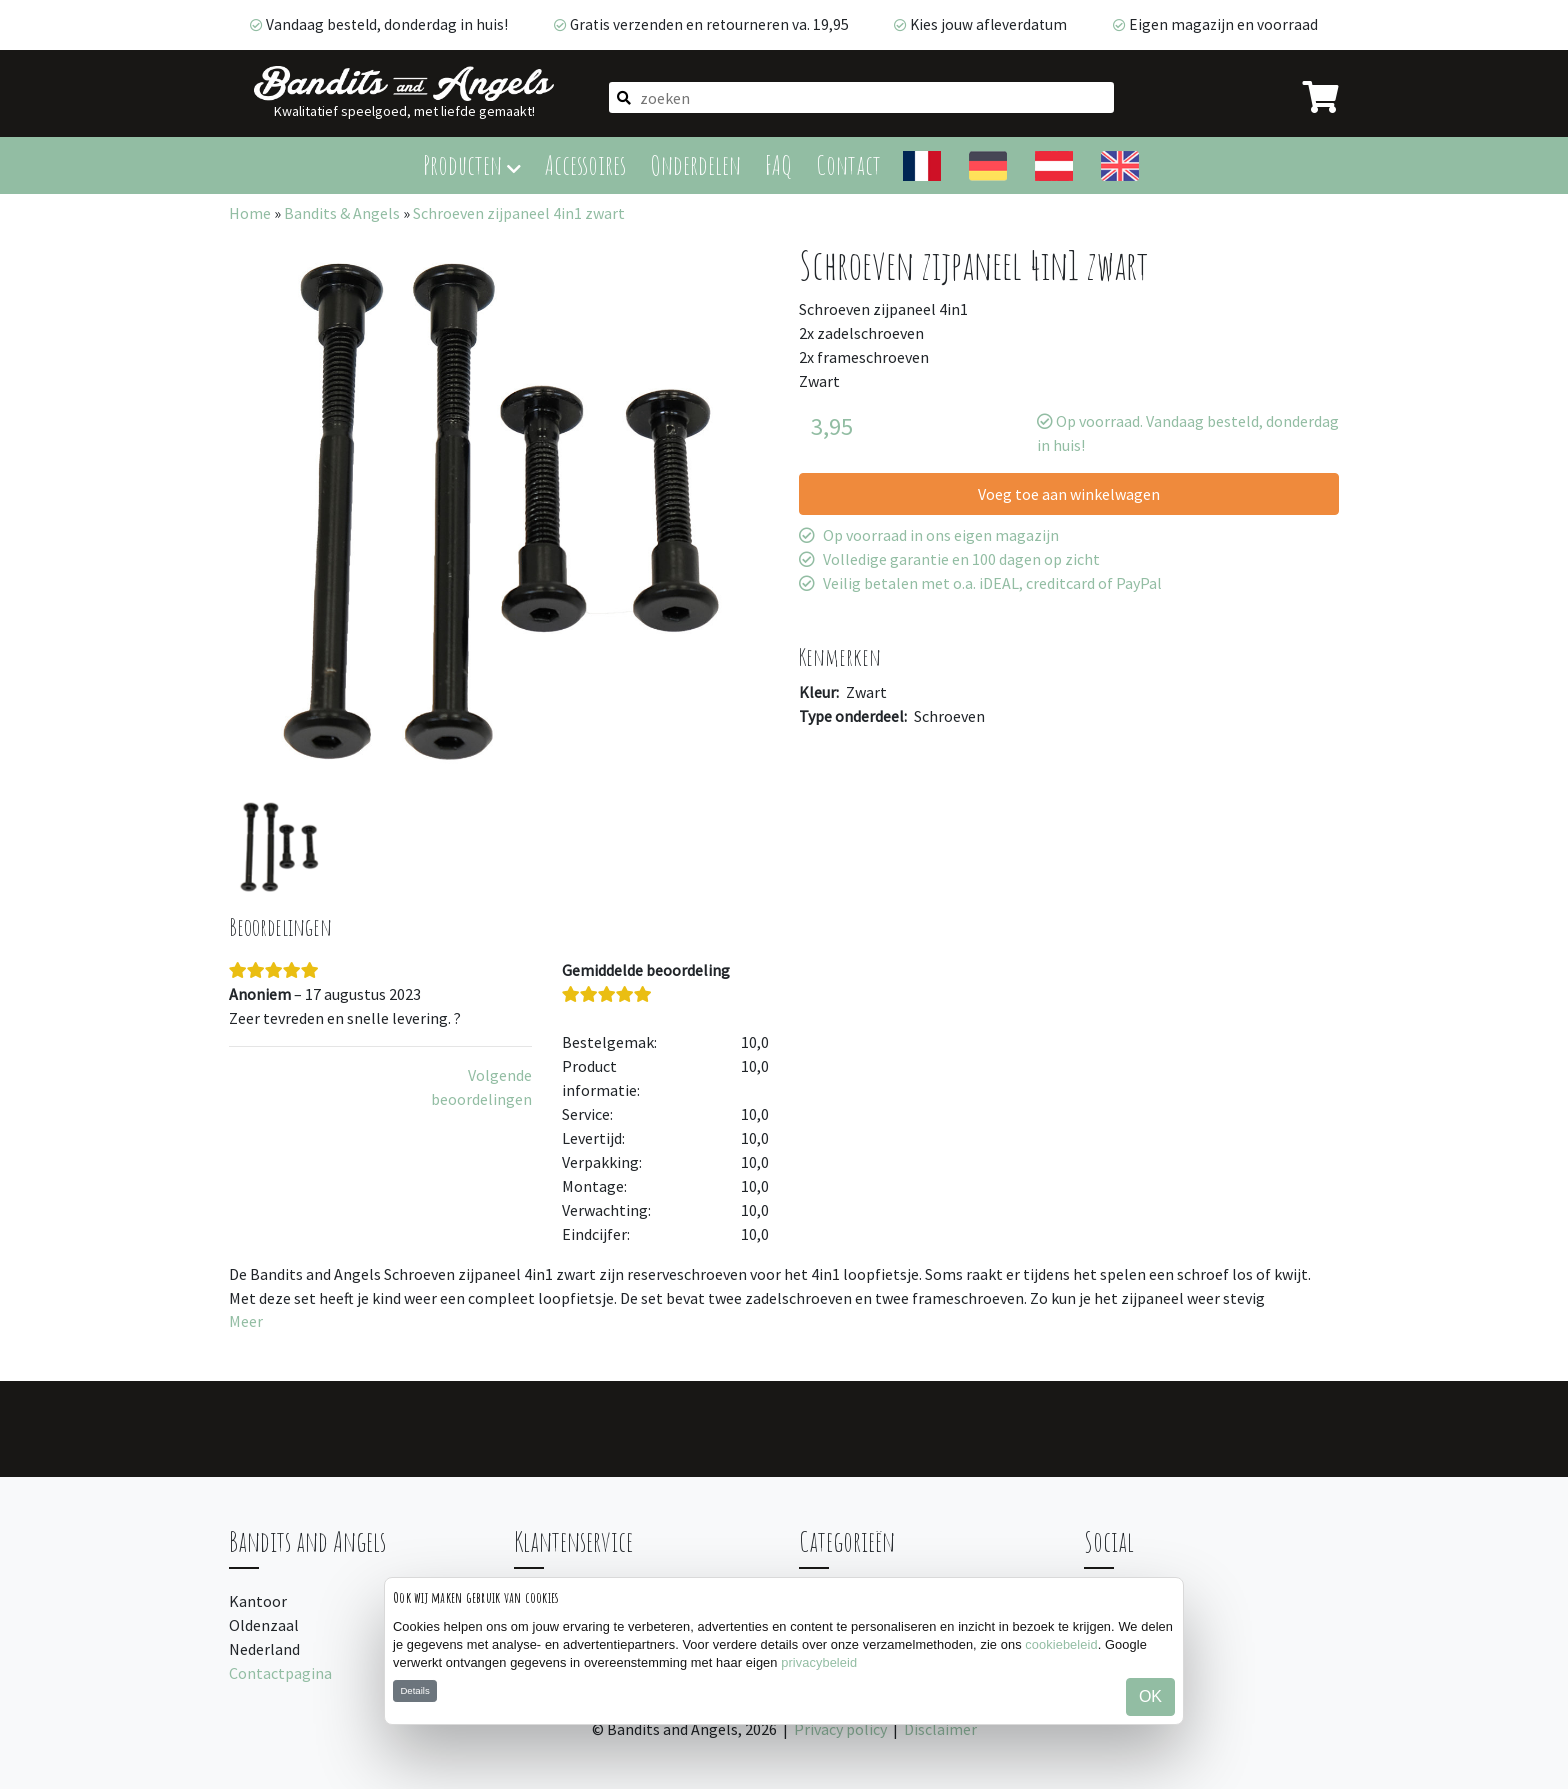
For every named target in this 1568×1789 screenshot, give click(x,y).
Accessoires (585, 164)
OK (1150, 1696)
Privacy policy (840, 1729)
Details (414, 1690)
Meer (246, 1321)
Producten (472, 164)
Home (250, 213)
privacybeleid (819, 1662)
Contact (848, 164)
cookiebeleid (1061, 1644)
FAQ (778, 164)
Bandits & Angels (342, 213)
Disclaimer (940, 1729)
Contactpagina (280, 1673)
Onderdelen (695, 164)
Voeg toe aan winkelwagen (1069, 494)
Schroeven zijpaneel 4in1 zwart (519, 213)
